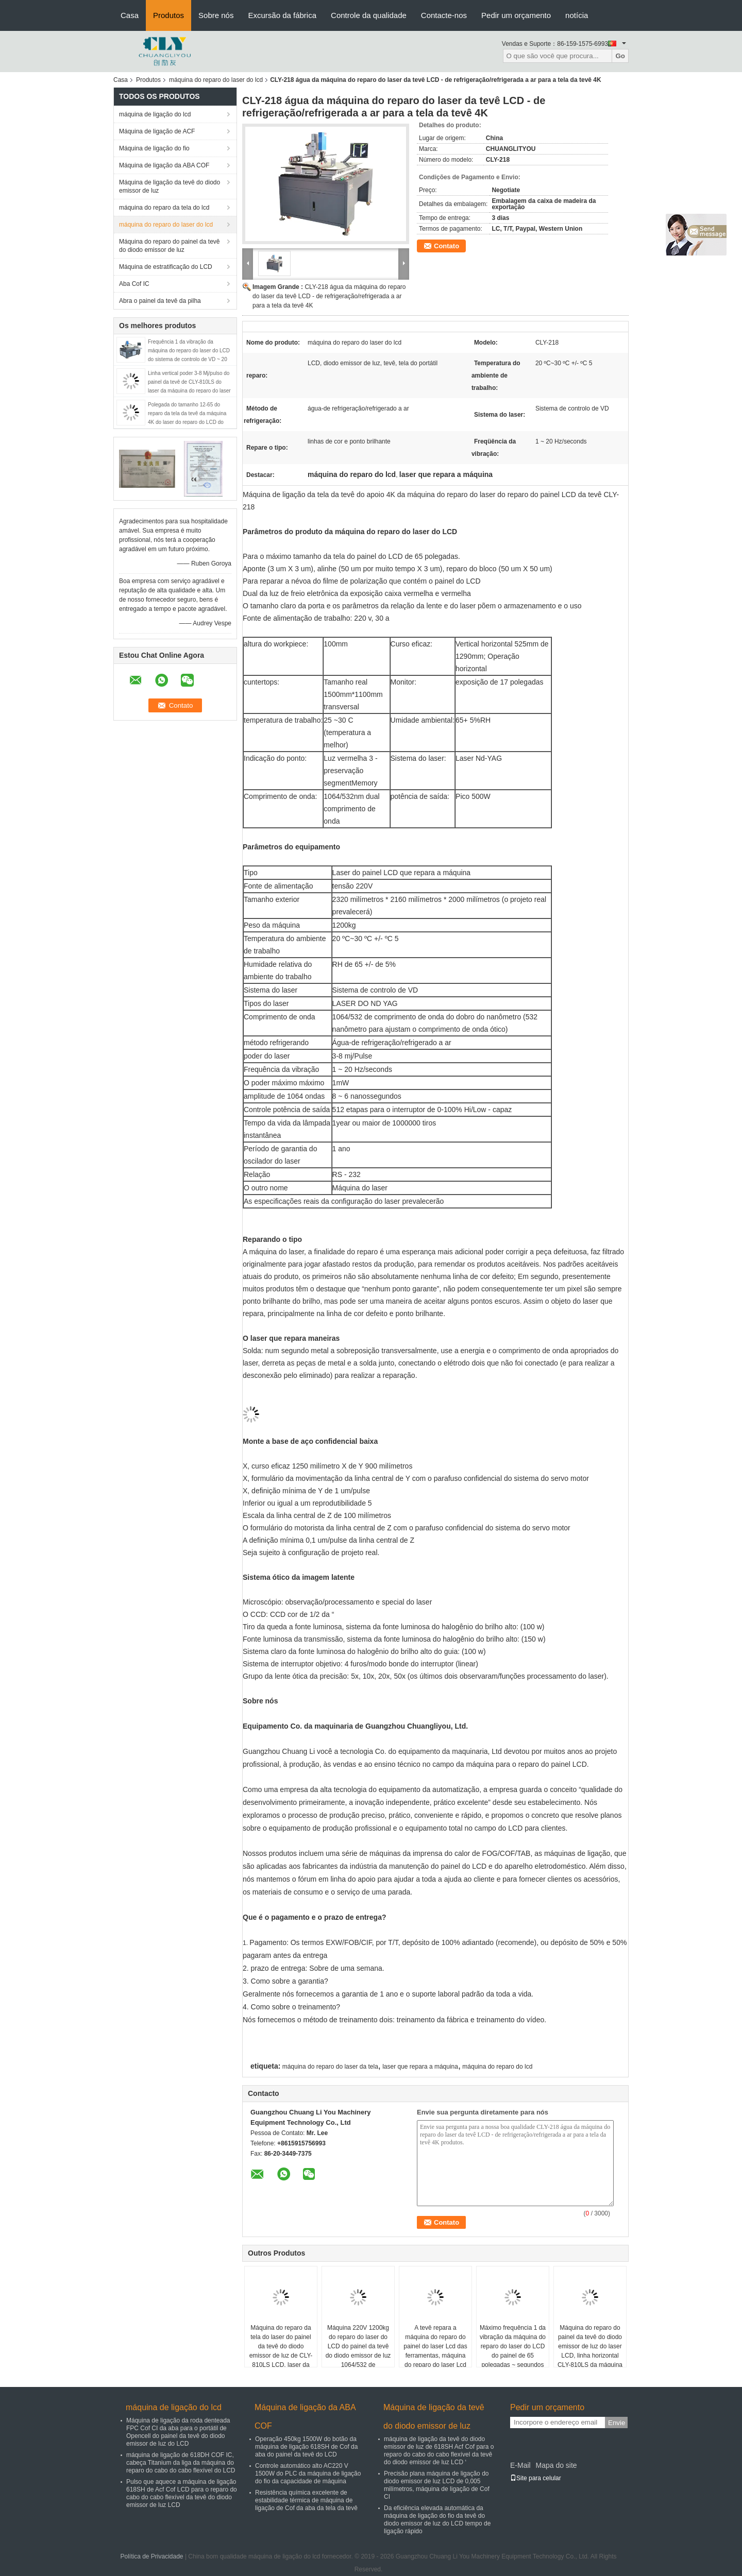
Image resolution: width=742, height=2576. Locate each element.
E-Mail (520, 2465)
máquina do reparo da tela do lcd (164, 207)
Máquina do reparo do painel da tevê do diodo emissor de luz (169, 245)
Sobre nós (215, 15)
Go (620, 56)
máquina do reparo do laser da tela (330, 2066)
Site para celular (535, 2478)
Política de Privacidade (151, 2556)
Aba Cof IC (134, 283)
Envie (616, 2423)
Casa (130, 15)
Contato (446, 246)
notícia (576, 15)
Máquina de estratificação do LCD (165, 266)
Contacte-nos (444, 15)
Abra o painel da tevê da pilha (160, 300)
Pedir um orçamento (516, 15)
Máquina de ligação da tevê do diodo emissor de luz (169, 186)
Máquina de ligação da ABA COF (164, 165)
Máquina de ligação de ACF (157, 131)
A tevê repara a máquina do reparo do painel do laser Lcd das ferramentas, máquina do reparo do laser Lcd (435, 2346)
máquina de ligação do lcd (155, 114)
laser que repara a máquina (420, 2066)
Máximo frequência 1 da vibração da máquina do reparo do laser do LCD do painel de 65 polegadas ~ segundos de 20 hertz (513, 2351)
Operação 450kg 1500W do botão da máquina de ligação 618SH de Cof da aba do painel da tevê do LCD (306, 2446)
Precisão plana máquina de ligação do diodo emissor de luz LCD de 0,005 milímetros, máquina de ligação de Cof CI (437, 2485)
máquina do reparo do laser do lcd (216, 79)
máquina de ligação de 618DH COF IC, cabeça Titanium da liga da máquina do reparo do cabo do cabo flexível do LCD (180, 2462)
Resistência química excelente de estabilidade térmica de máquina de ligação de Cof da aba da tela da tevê (306, 2500)
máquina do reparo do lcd (497, 2066)
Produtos (168, 15)
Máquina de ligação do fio (154, 148)
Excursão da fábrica (282, 15)
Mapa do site (556, 2465)
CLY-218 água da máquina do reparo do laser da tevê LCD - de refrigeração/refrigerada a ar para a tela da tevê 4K (329, 296)
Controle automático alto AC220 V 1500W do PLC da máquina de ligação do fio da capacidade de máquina (308, 2473)
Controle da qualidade (369, 15)
